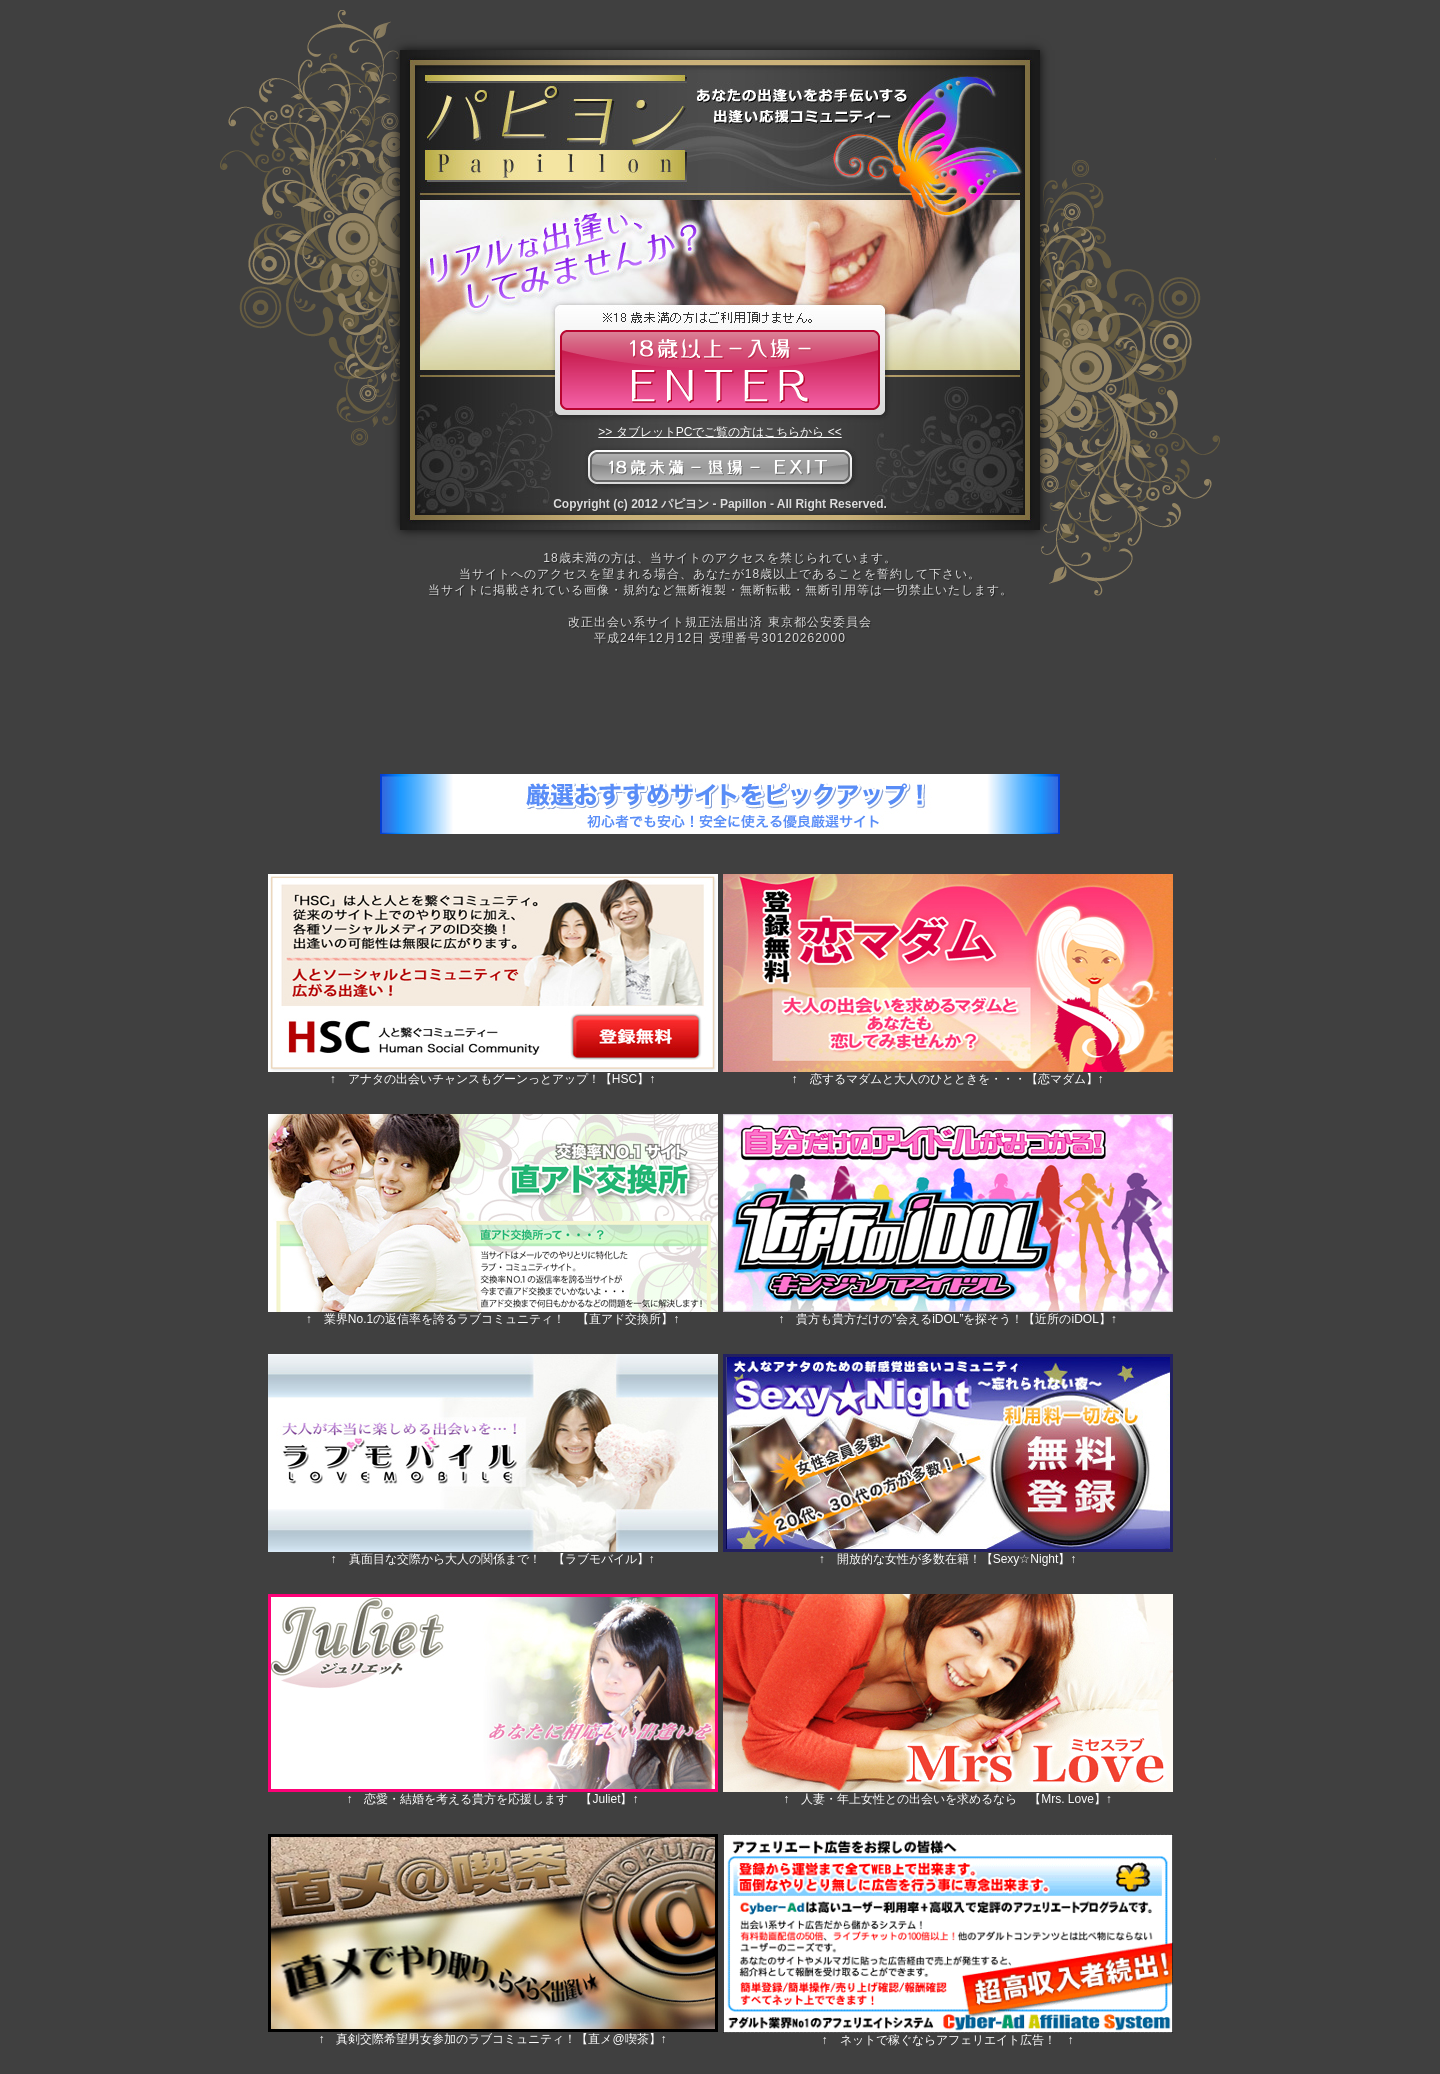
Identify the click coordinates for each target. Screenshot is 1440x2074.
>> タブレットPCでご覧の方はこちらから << (719, 432)
